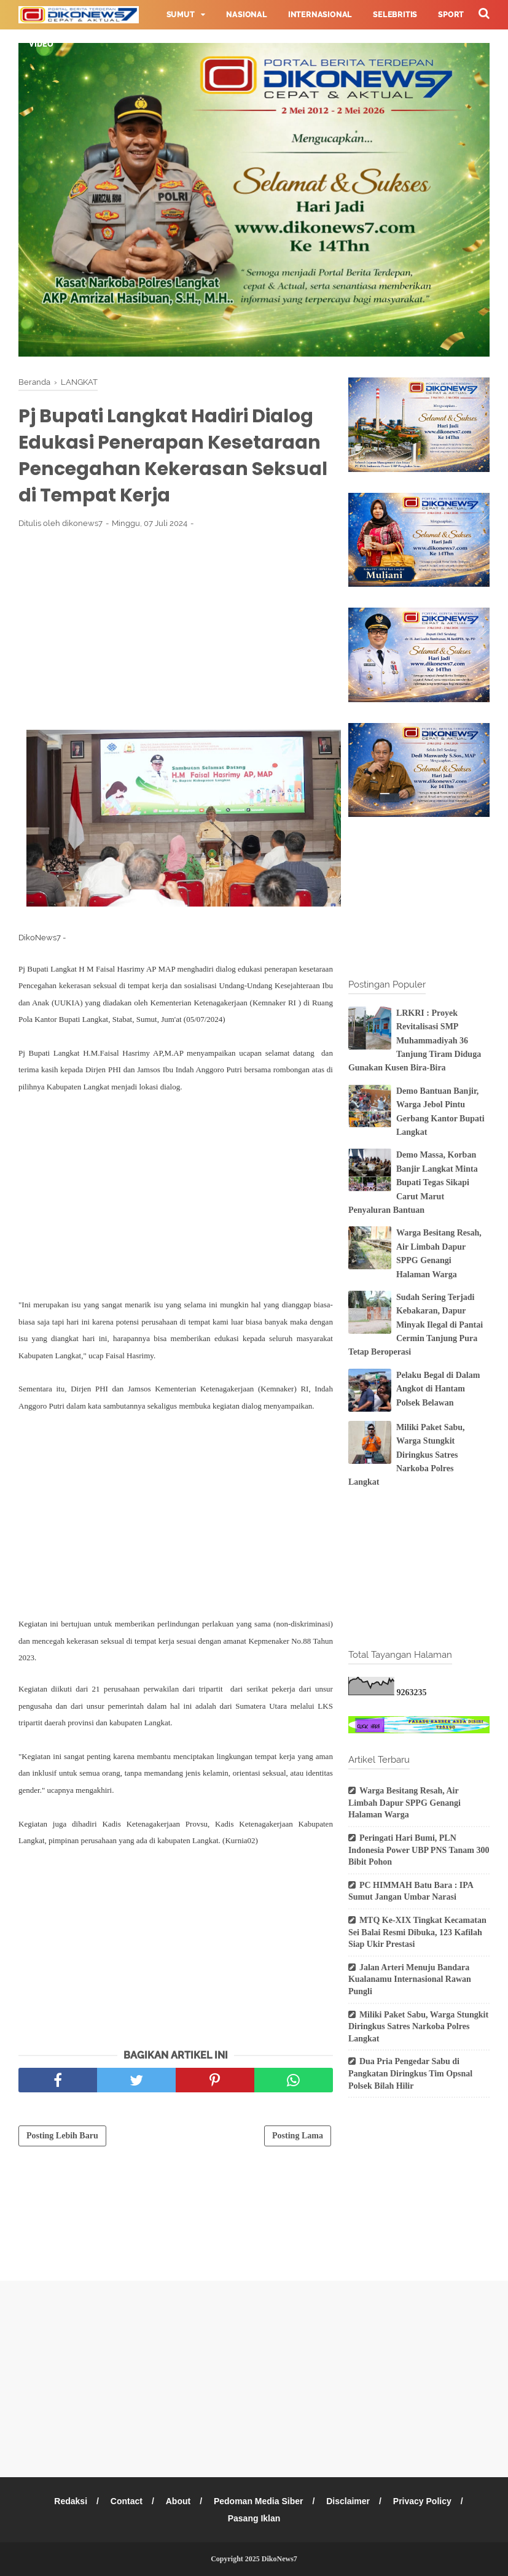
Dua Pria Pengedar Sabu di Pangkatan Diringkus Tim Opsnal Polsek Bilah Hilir (410, 2073)
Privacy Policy (422, 2501)
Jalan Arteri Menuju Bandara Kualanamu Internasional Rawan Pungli (409, 1979)
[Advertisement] (175, 629)
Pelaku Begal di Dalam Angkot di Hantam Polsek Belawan (438, 1389)
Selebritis (395, 14)
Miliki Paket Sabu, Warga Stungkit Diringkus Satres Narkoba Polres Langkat (406, 1455)
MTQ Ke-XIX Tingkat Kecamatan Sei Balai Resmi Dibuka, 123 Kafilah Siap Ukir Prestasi (417, 1932)
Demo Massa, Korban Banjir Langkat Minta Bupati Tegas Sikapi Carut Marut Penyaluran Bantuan (413, 1182)
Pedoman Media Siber (258, 2501)
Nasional (246, 14)
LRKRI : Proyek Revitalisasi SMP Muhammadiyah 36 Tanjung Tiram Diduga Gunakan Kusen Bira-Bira (414, 1040)
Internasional (320, 14)
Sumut (180, 14)
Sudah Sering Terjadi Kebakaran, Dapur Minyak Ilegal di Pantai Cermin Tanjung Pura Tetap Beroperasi (415, 1325)
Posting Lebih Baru (62, 2135)
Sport (451, 14)
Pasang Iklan (254, 2518)
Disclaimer (348, 2501)
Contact (127, 2501)
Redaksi (70, 2501)
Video (41, 44)
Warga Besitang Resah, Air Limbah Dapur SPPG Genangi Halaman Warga (404, 1802)
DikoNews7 (279, 2559)
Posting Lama (297, 2135)
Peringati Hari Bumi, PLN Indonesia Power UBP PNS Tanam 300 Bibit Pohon (419, 1849)
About (178, 2501)
